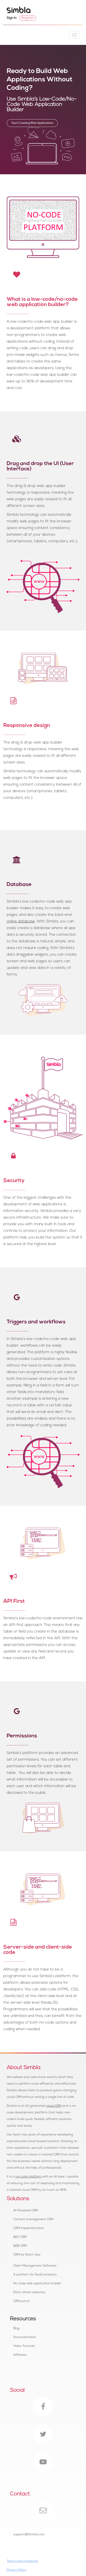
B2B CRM (20, 2246)
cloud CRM (53, 2106)
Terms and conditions (22, 2561)
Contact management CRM (33, 2219)
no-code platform (28, 2176)
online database (21, 921)
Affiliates (19, 2355)
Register (27, 18)
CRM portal (21, 2301)
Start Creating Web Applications (32, 123)
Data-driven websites (29, 2292)
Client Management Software (34, 2265)
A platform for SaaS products (35, 2274)
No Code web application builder (37, 2283)
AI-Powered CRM (25, 2210)
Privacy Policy (16, 2570)
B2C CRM (20, 2237)
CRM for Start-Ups (26, 2254)
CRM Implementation (28, 2228)
